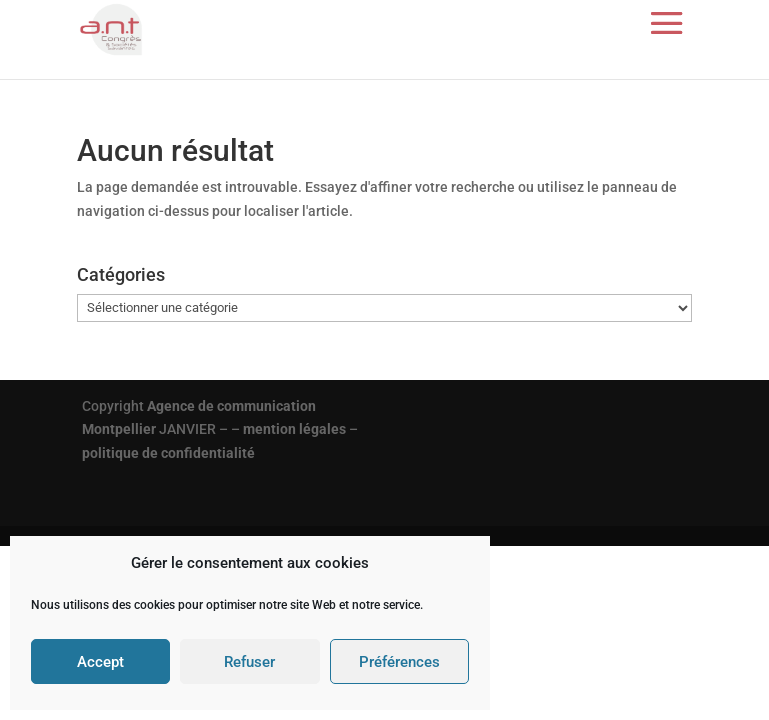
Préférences (399, 662)
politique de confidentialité (168, 453)
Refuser (249, 662)
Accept (100, 662)
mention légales (294, 429)
